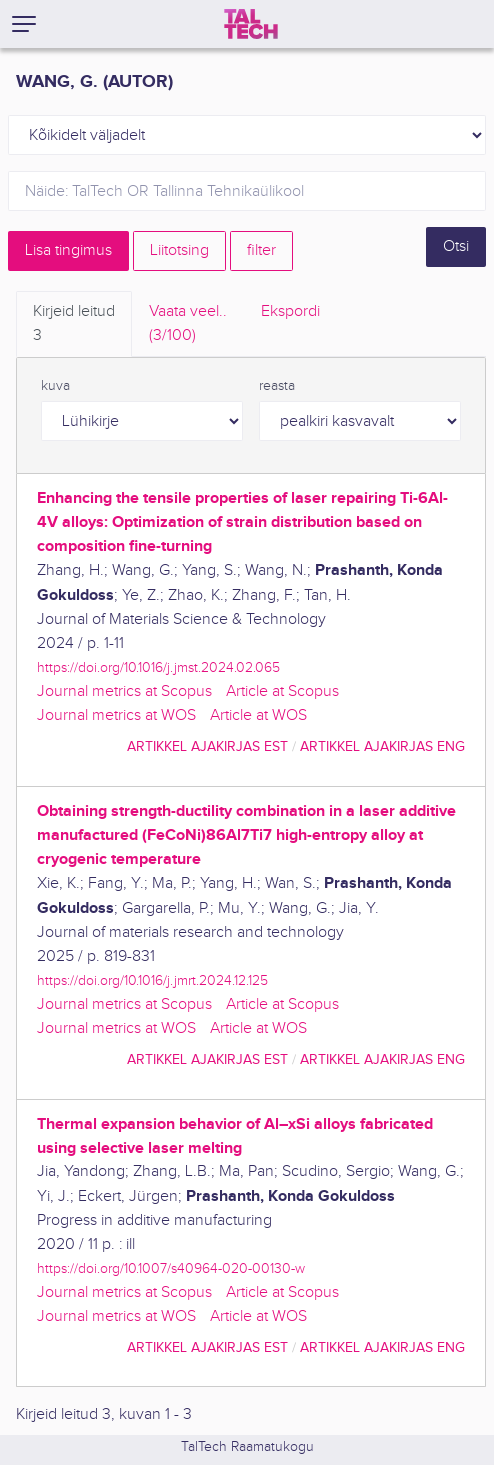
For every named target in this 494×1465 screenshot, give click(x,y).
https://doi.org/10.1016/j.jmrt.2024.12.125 (152, 980)
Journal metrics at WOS (116, 715)
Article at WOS (258, 715)
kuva (55, 386)
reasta (277, 386)
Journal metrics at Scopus (124, 691)
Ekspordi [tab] (290, 311)
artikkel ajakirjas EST (207, 746)
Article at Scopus (282, 691)
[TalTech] (251, 24)
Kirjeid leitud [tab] (74, 325)
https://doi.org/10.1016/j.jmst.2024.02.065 (158, 667)
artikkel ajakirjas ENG (382, 746)
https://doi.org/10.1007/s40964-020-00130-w (171, 1268)
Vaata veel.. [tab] (188, 325)
